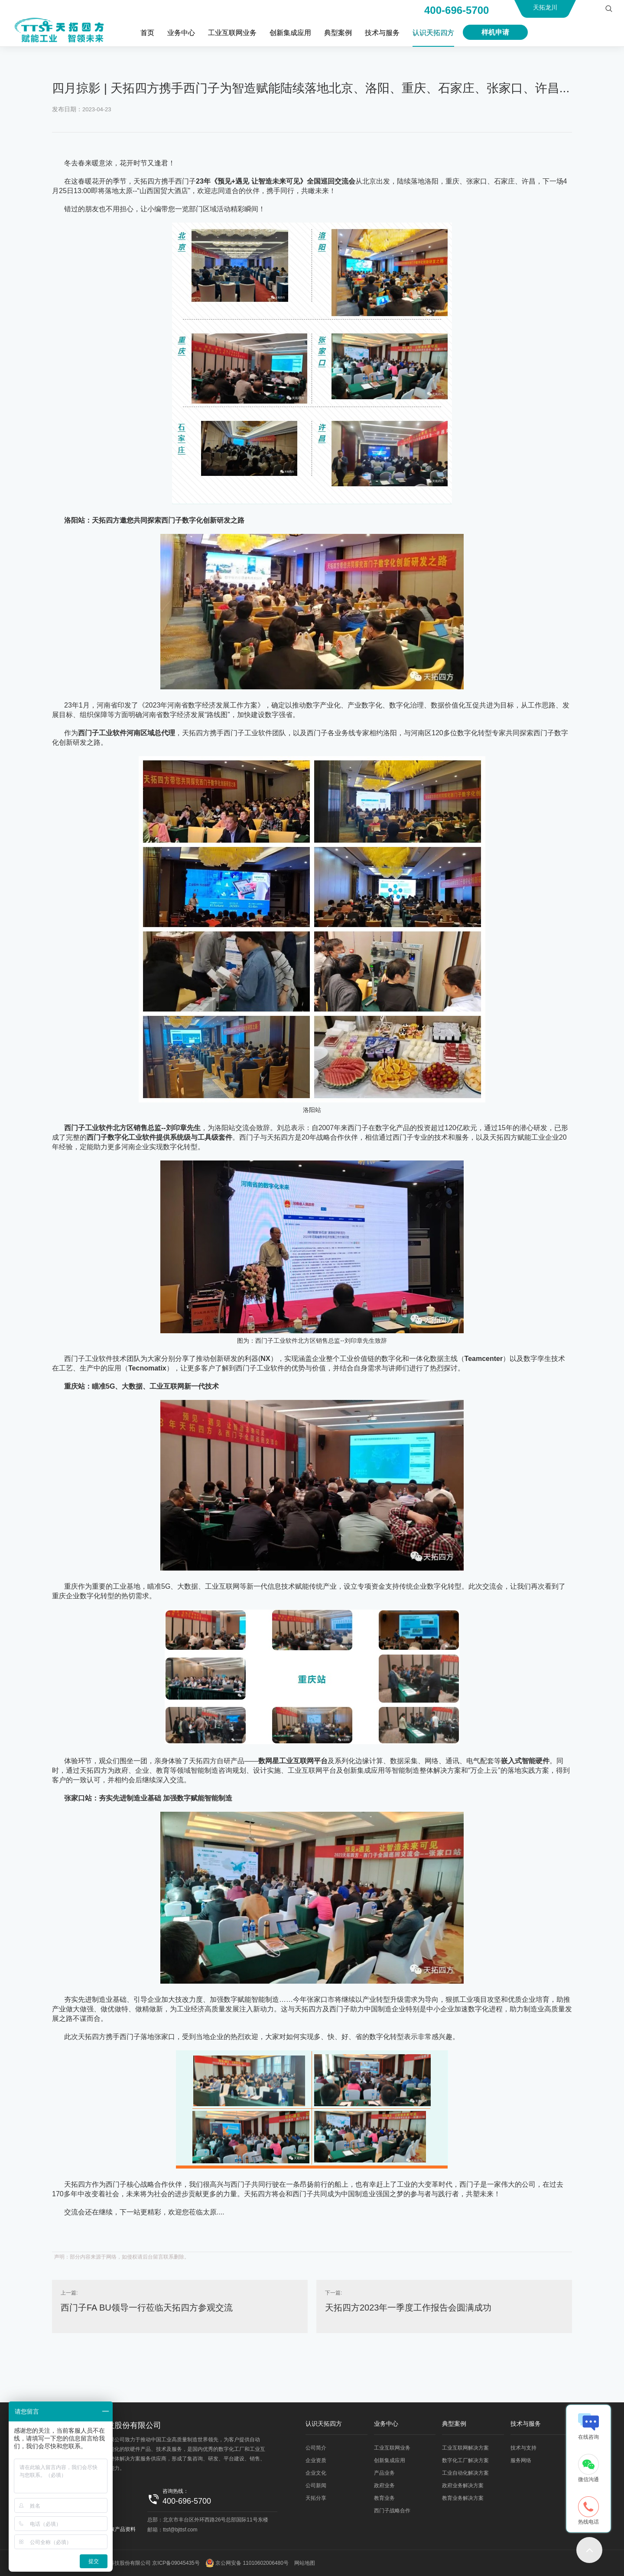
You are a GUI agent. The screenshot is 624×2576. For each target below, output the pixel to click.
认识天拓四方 (433, 32)
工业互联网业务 (232, 32)
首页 (147, 32)
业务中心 (181, 32)
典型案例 (338, 32)
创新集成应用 (290, 32)
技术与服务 (382, 32)
